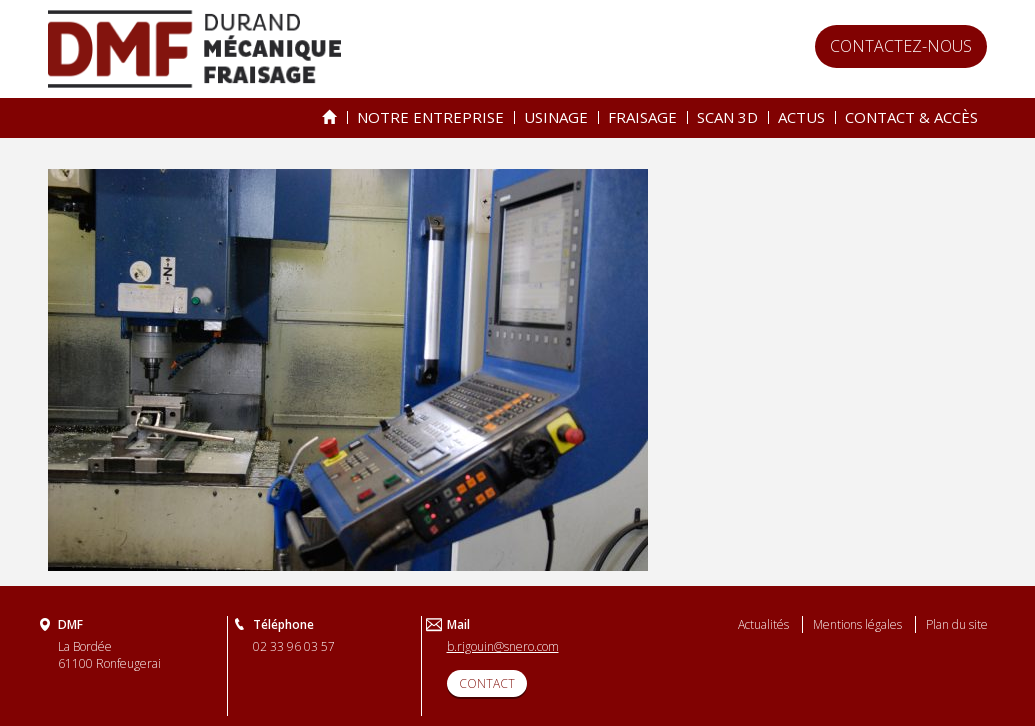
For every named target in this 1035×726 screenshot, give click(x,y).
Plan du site (957, 624)
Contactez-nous (901, 46)
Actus (801, 117)
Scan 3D (727, 117)
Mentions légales (857, 624)
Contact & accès (911, 117)
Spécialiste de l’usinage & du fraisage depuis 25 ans (329, 117)
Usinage (556, 117)
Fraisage (642, 117)
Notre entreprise (430, 117)
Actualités (763, 624)
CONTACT (487, 683)
